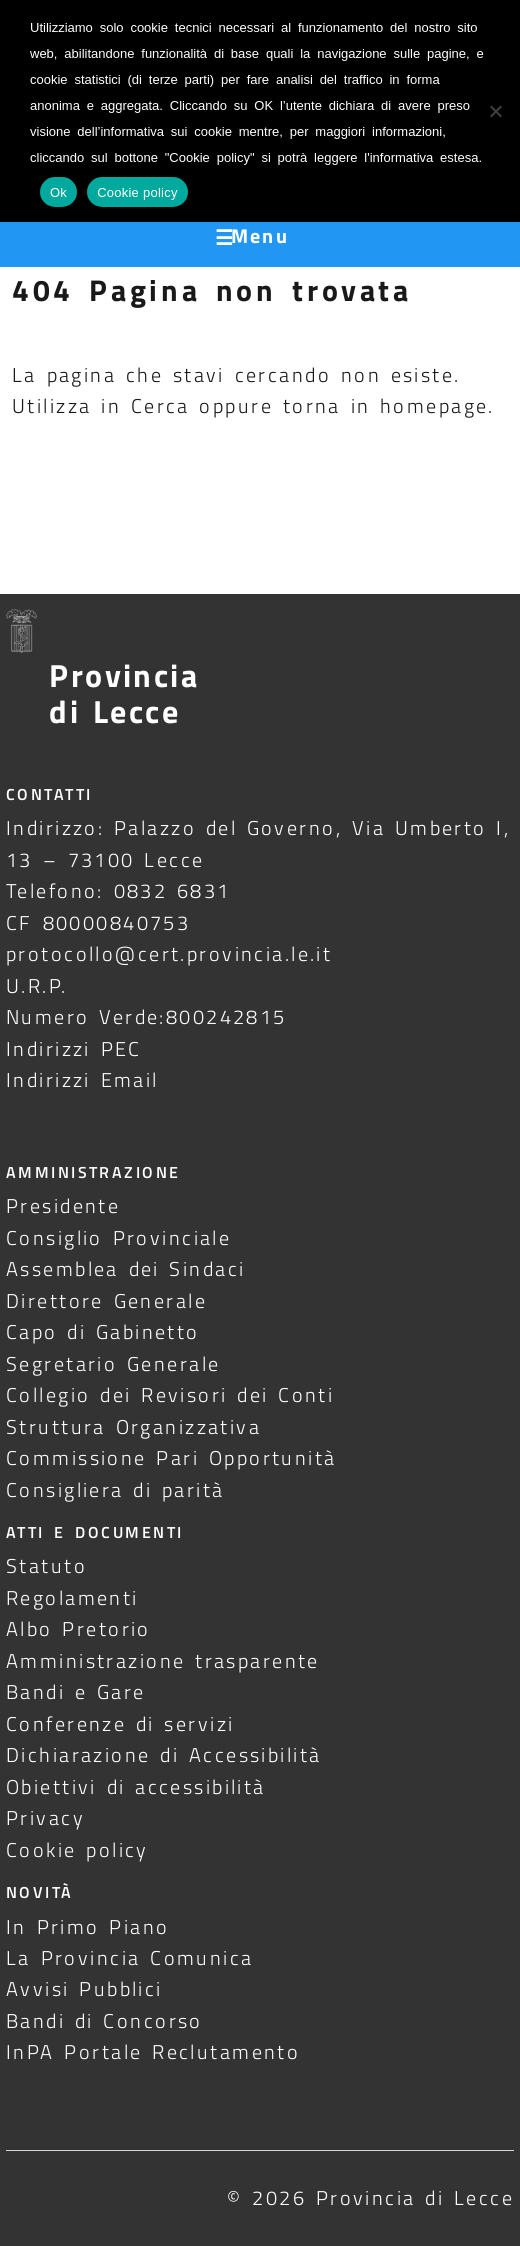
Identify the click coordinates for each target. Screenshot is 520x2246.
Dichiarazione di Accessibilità (163, 1754)
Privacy (45, 1817)
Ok (58, 192)
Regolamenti (72, 1597)
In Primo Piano (88, 1926)
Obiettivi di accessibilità (136, 1786)
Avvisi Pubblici (84, 1988)
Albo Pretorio (78, 1628)
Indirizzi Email (82, 1079)
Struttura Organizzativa (133, 1426)
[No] (495, 111)
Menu (260, 235)
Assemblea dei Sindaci (126, 1268)
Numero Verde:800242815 (146, 1016)
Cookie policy (77, 1849)
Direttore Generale (106, 1300)
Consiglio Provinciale (118, 1237)
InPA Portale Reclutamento (153, 2051)
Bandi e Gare (76, 1691)
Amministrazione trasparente (163, 1660)
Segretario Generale (113, 1363)
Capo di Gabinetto (103, 1331)
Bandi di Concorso (104, 2020)
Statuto (46, 1565)
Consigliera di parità (115, 1489)
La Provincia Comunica (130, 1957)
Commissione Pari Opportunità (171, 1457)
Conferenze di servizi (120, 1723)
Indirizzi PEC (74, 1048)
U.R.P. (37, 985)
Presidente (63, 1205)
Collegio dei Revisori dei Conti (170, 1394)
